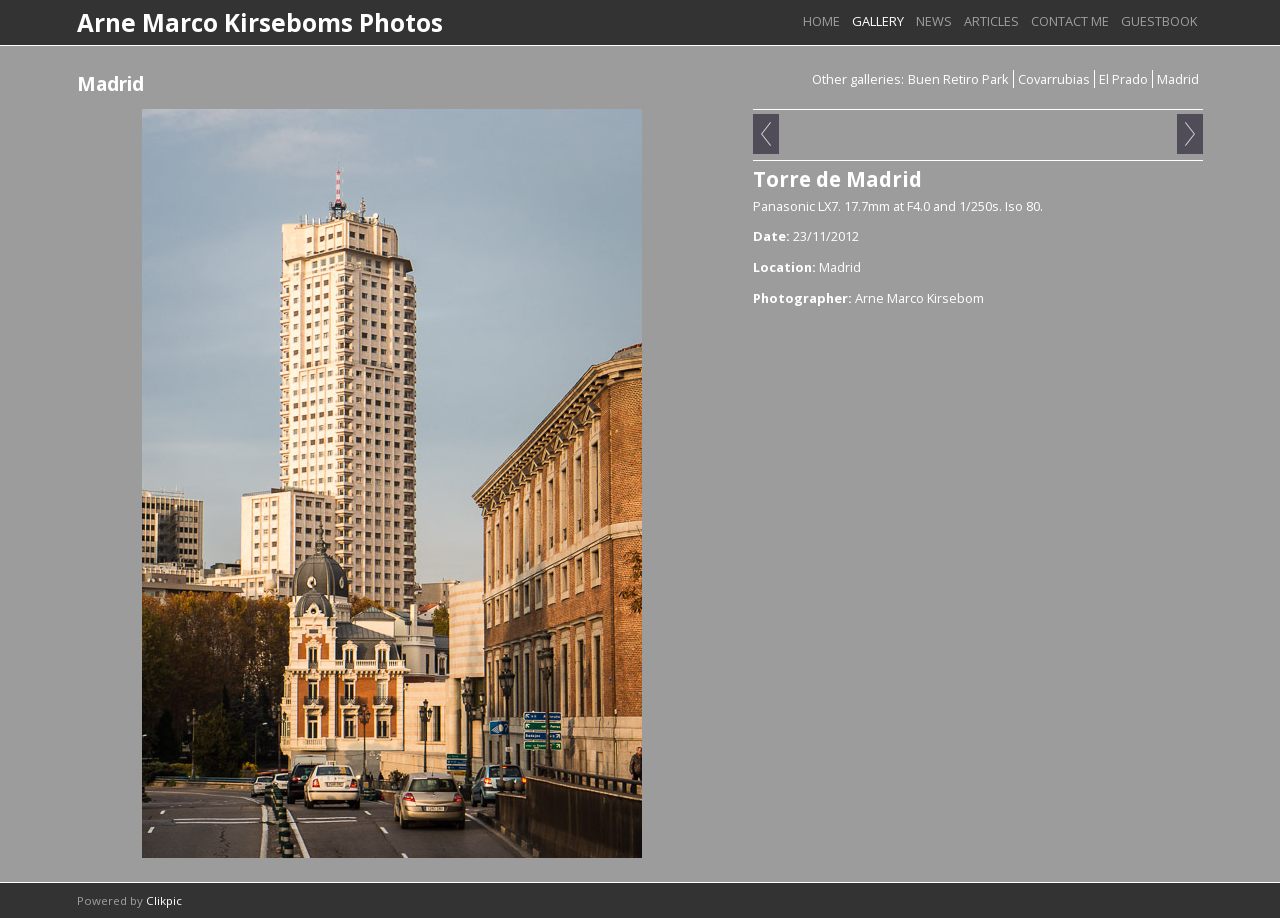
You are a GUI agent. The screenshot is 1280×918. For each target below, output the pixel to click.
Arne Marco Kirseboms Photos (260, 22)
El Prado (1123, 79)
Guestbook (1159, 21)
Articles (991, 21)
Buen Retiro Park (958, 79)
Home (821, 21)
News (934, 21)
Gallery (878, 21)
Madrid (1178, 79)
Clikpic (164, 900)
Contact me (1070, 21)
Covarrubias (1054, 79)
